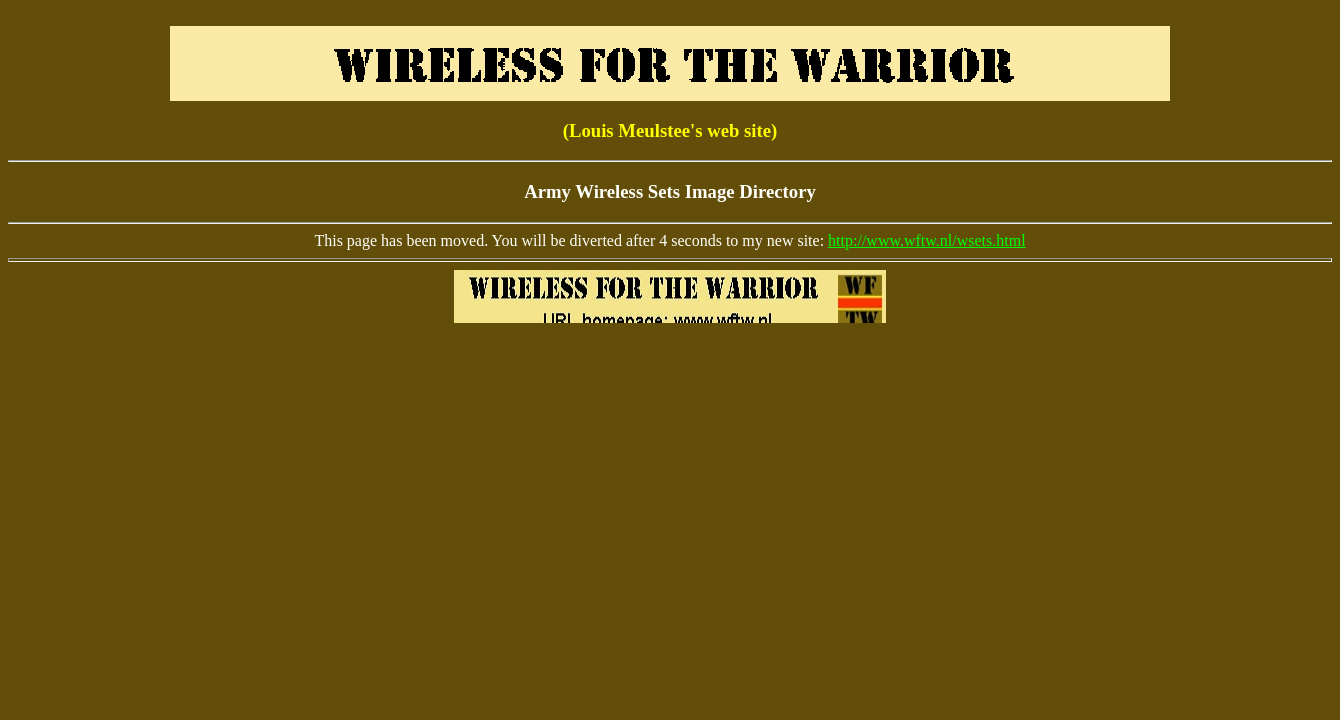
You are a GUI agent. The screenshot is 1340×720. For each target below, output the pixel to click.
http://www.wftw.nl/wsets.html (926, 240)
